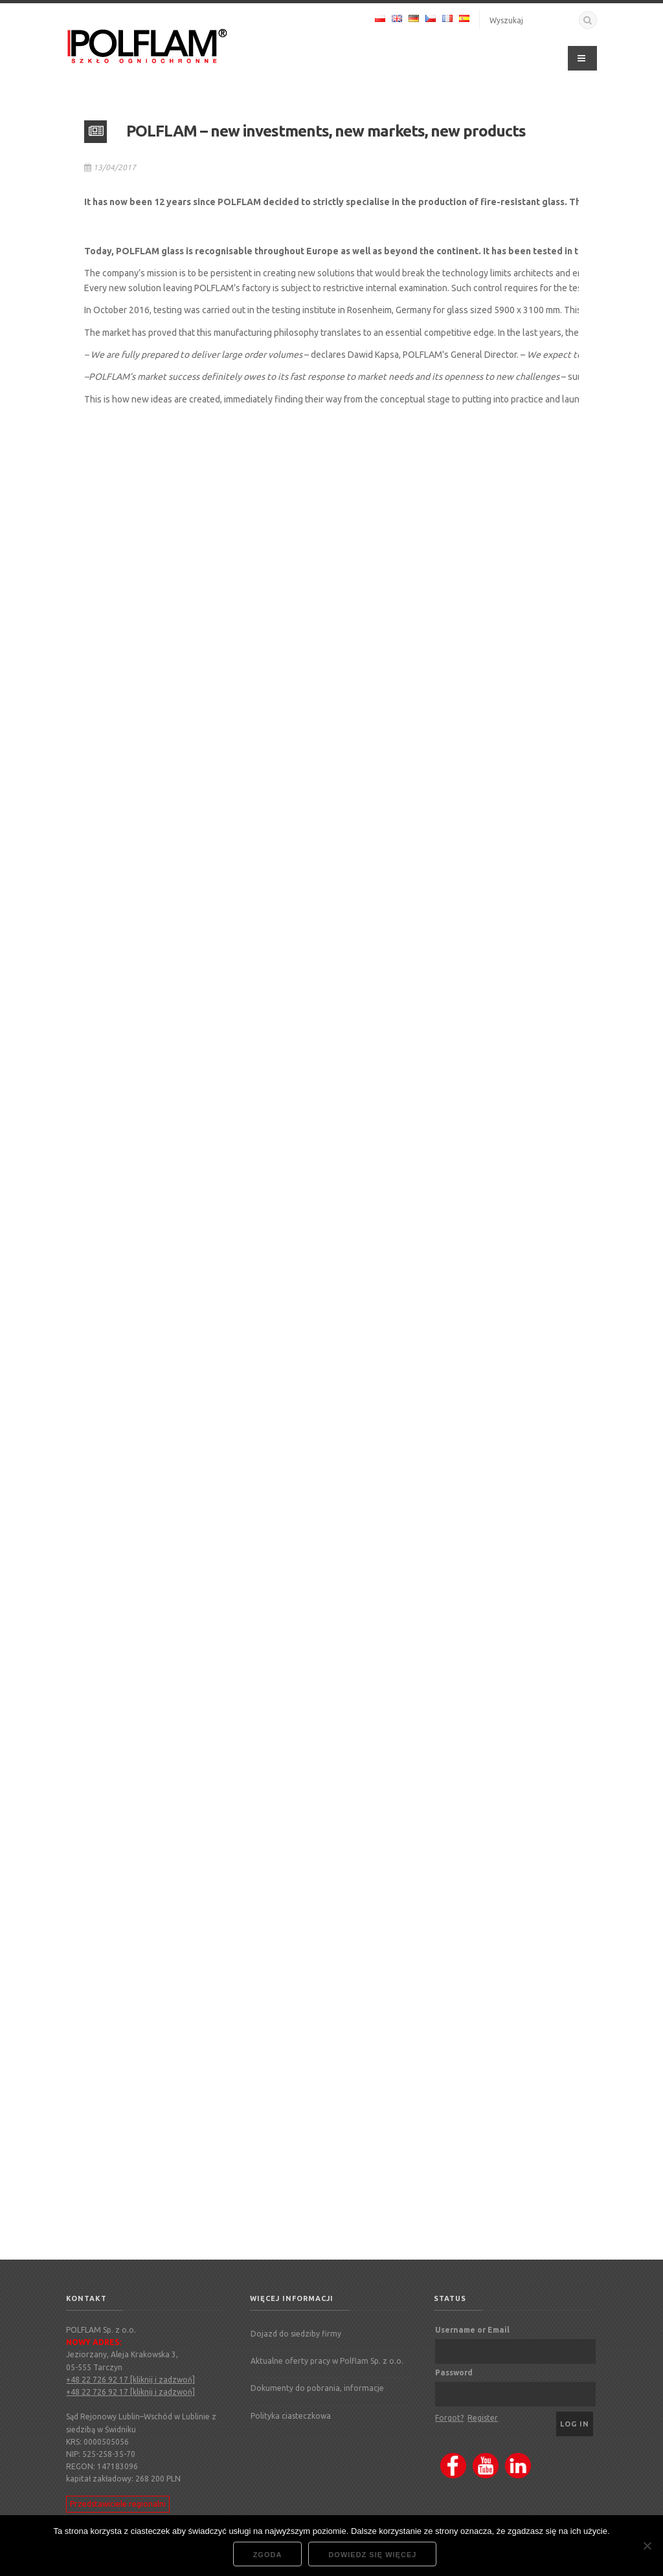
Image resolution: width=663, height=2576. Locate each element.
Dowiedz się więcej (372, 2555)
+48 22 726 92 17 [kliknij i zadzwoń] (130, 2379)
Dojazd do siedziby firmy (296, 2333)
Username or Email (472, 2330)
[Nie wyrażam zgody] (646, 2545)
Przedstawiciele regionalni (118, 2504)
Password (454, 2372)
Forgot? (449, 2418)
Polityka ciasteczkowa (291, 2416)
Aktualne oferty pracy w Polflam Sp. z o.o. (327, 2361)
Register (482, 2418)
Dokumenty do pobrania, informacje (317, 2388)
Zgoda (267, 2555)
